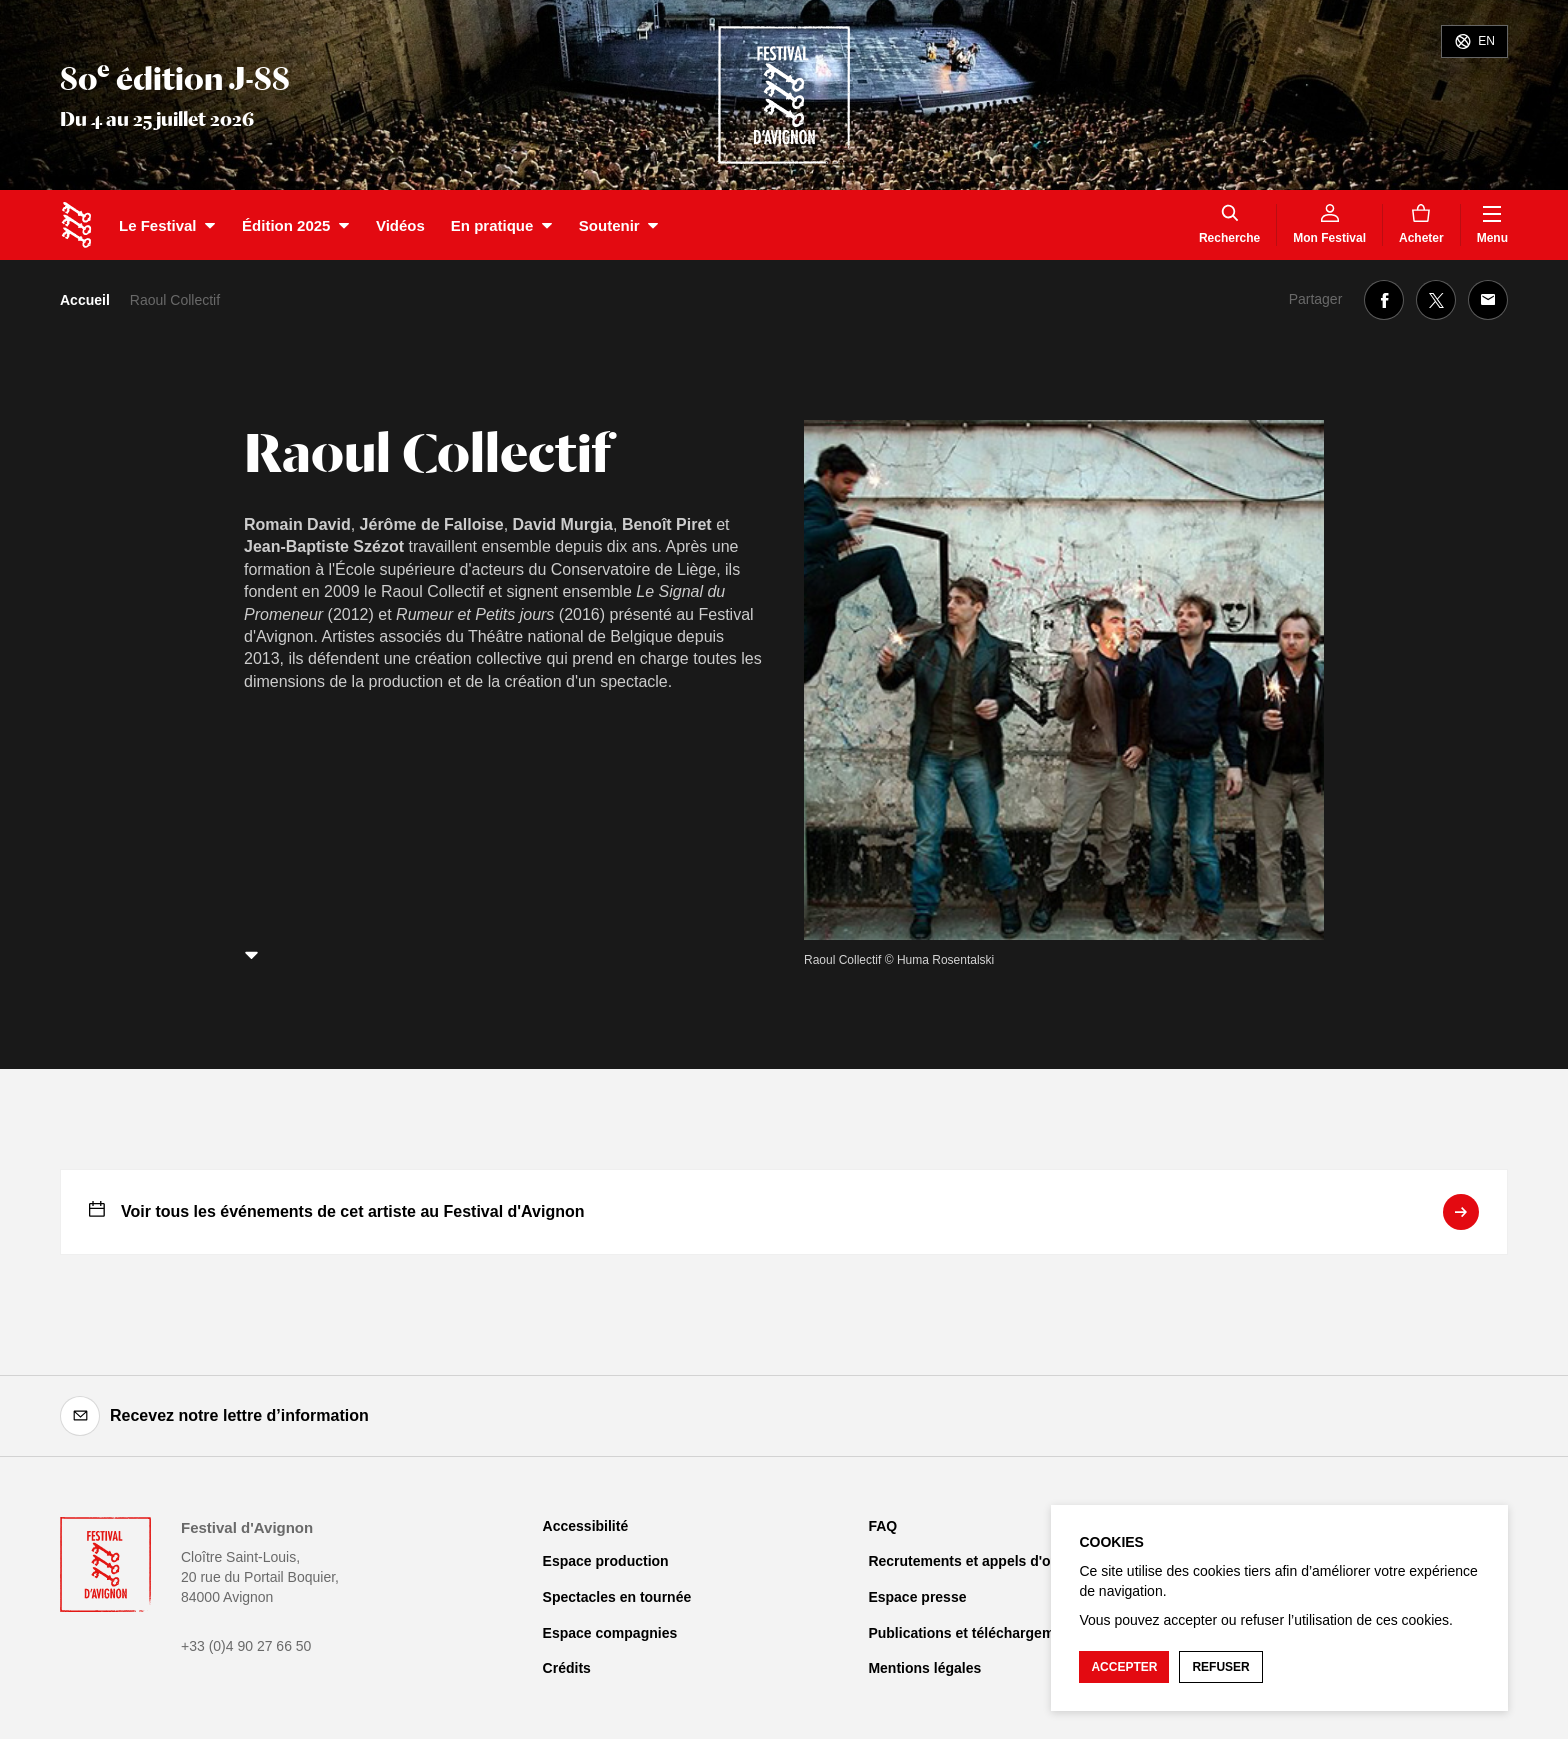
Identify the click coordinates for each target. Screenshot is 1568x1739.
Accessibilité (586, 1526)
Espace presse (917, 1597)
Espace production (606, 1561)
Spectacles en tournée (617, 1597)
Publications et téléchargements (975, 1633)
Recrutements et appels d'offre (970, 1561)
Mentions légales (924, 1668)
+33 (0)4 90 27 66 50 (246, 1646)
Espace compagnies (610, 1633)
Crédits (567, 1668)
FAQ (882, 1526)
